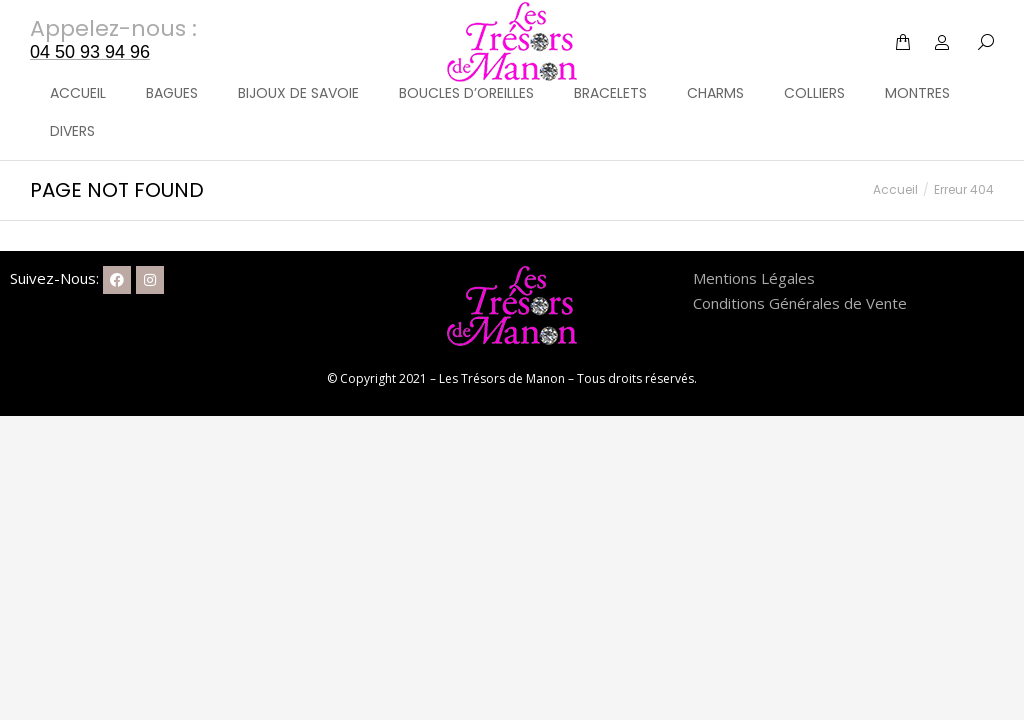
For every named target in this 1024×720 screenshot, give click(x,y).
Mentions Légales (754, 278)
